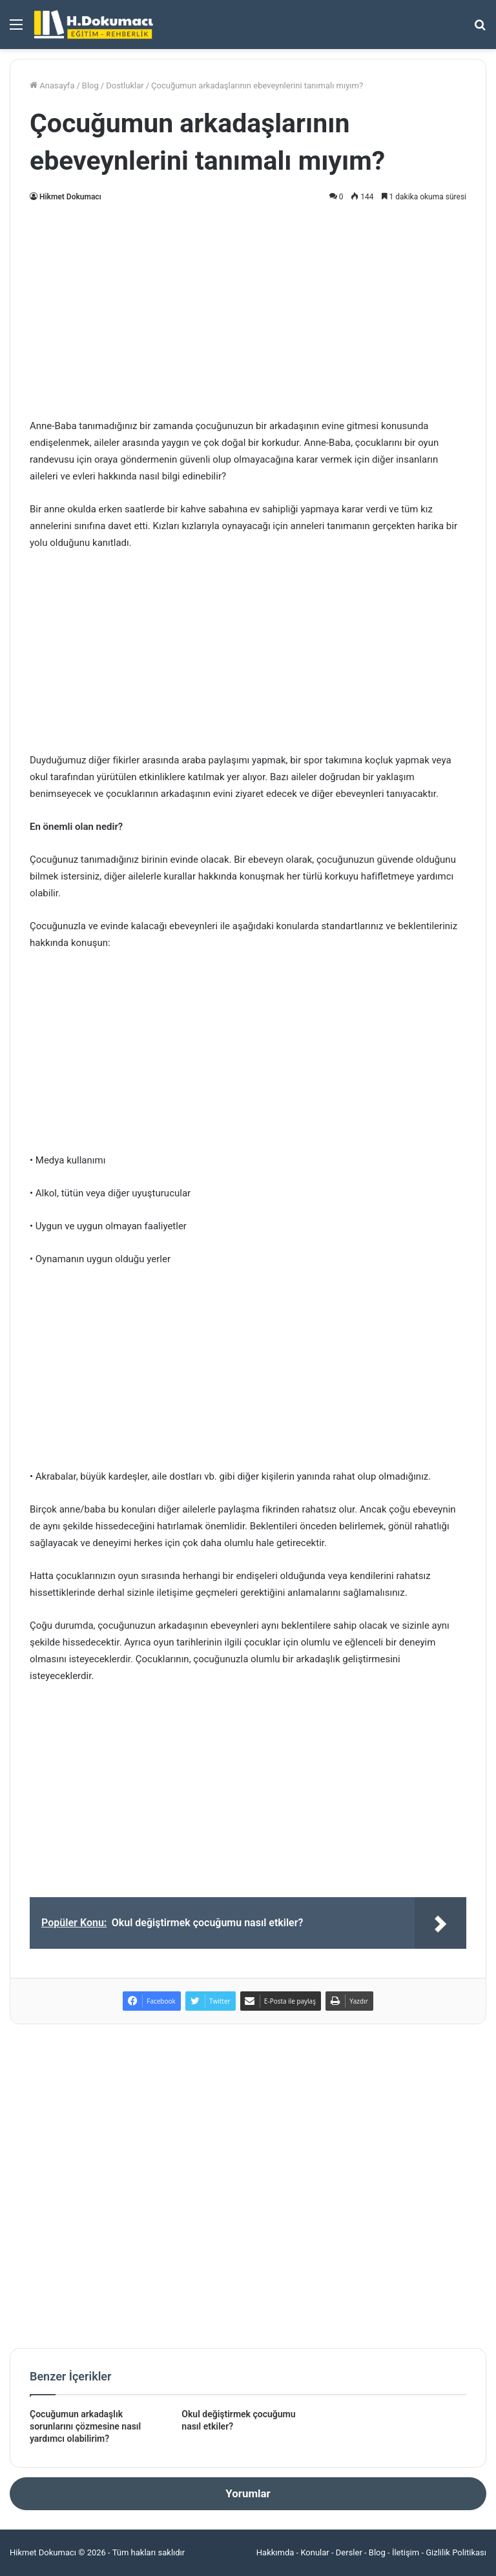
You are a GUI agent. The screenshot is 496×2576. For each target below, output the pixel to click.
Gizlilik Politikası (456, 2552)
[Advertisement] (248, 307)
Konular (314, 2552)
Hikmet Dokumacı (70, 196)
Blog (90, 85)
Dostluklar (124, 85)
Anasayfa (52, 85)
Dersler (349, 2552)
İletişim (405, 2552)
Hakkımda (275, 2552)
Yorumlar (247, 2493)
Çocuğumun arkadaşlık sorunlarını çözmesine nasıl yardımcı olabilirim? (85, 2426)
